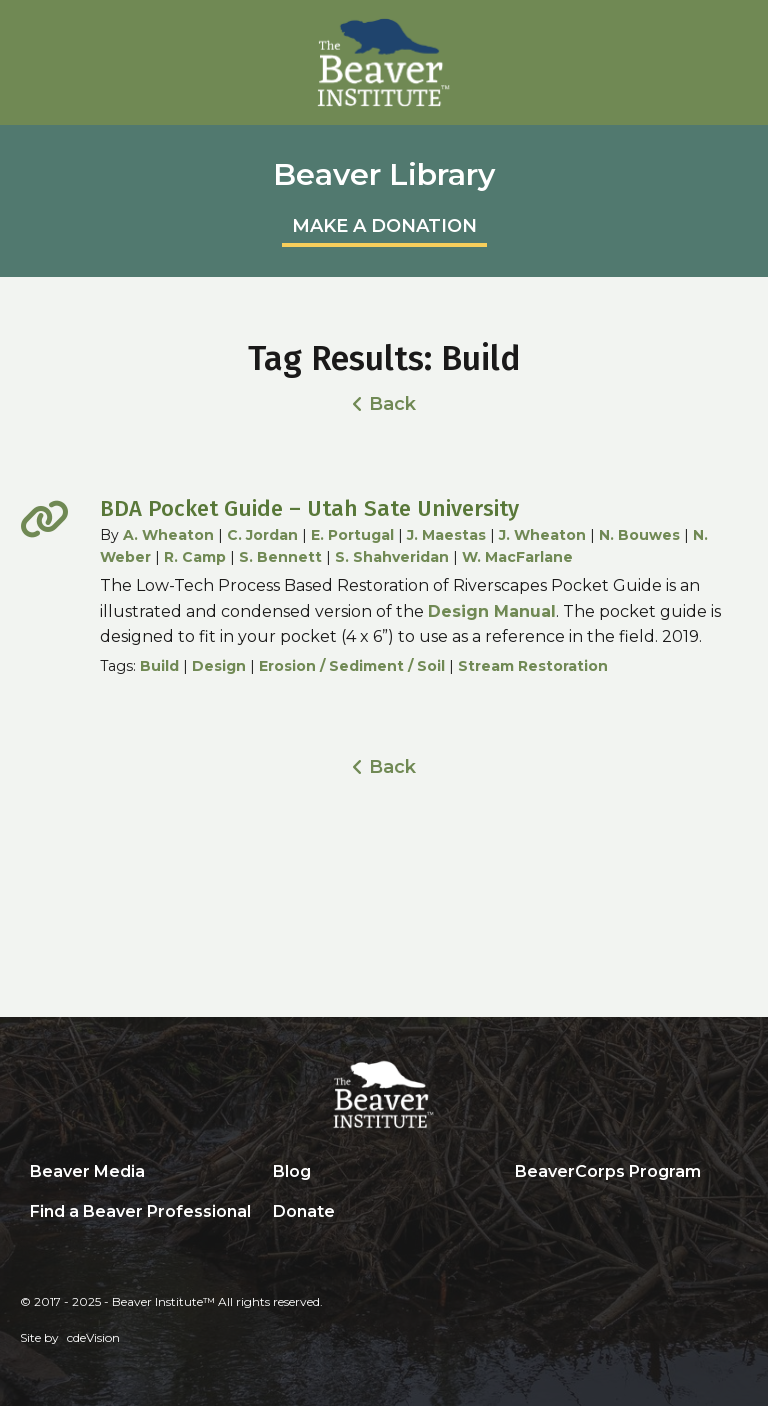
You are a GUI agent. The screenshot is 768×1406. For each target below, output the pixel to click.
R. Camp (195, 557)
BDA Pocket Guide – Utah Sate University (309, 508)
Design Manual (492, 611)
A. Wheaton (168, 535)
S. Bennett (280, 557)
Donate (304, 1211)
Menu (733, 37)
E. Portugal (352, 535)
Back (392, 404)
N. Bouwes (639, 535)
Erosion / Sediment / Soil (352, 666)
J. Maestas (446, 535)
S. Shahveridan (392, 557)
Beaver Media (87, 1171)
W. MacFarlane (517, 557)
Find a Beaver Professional (140, 1211)
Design (219, 666)
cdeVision (93, 1337)
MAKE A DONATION (384, 226)
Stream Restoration (533, 666)
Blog (292, 1171)
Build (159, 666)
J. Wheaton (542, 535)
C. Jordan (262, 535)
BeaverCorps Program (608, 1171)
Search (520, 1213)
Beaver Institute (384, 63)
